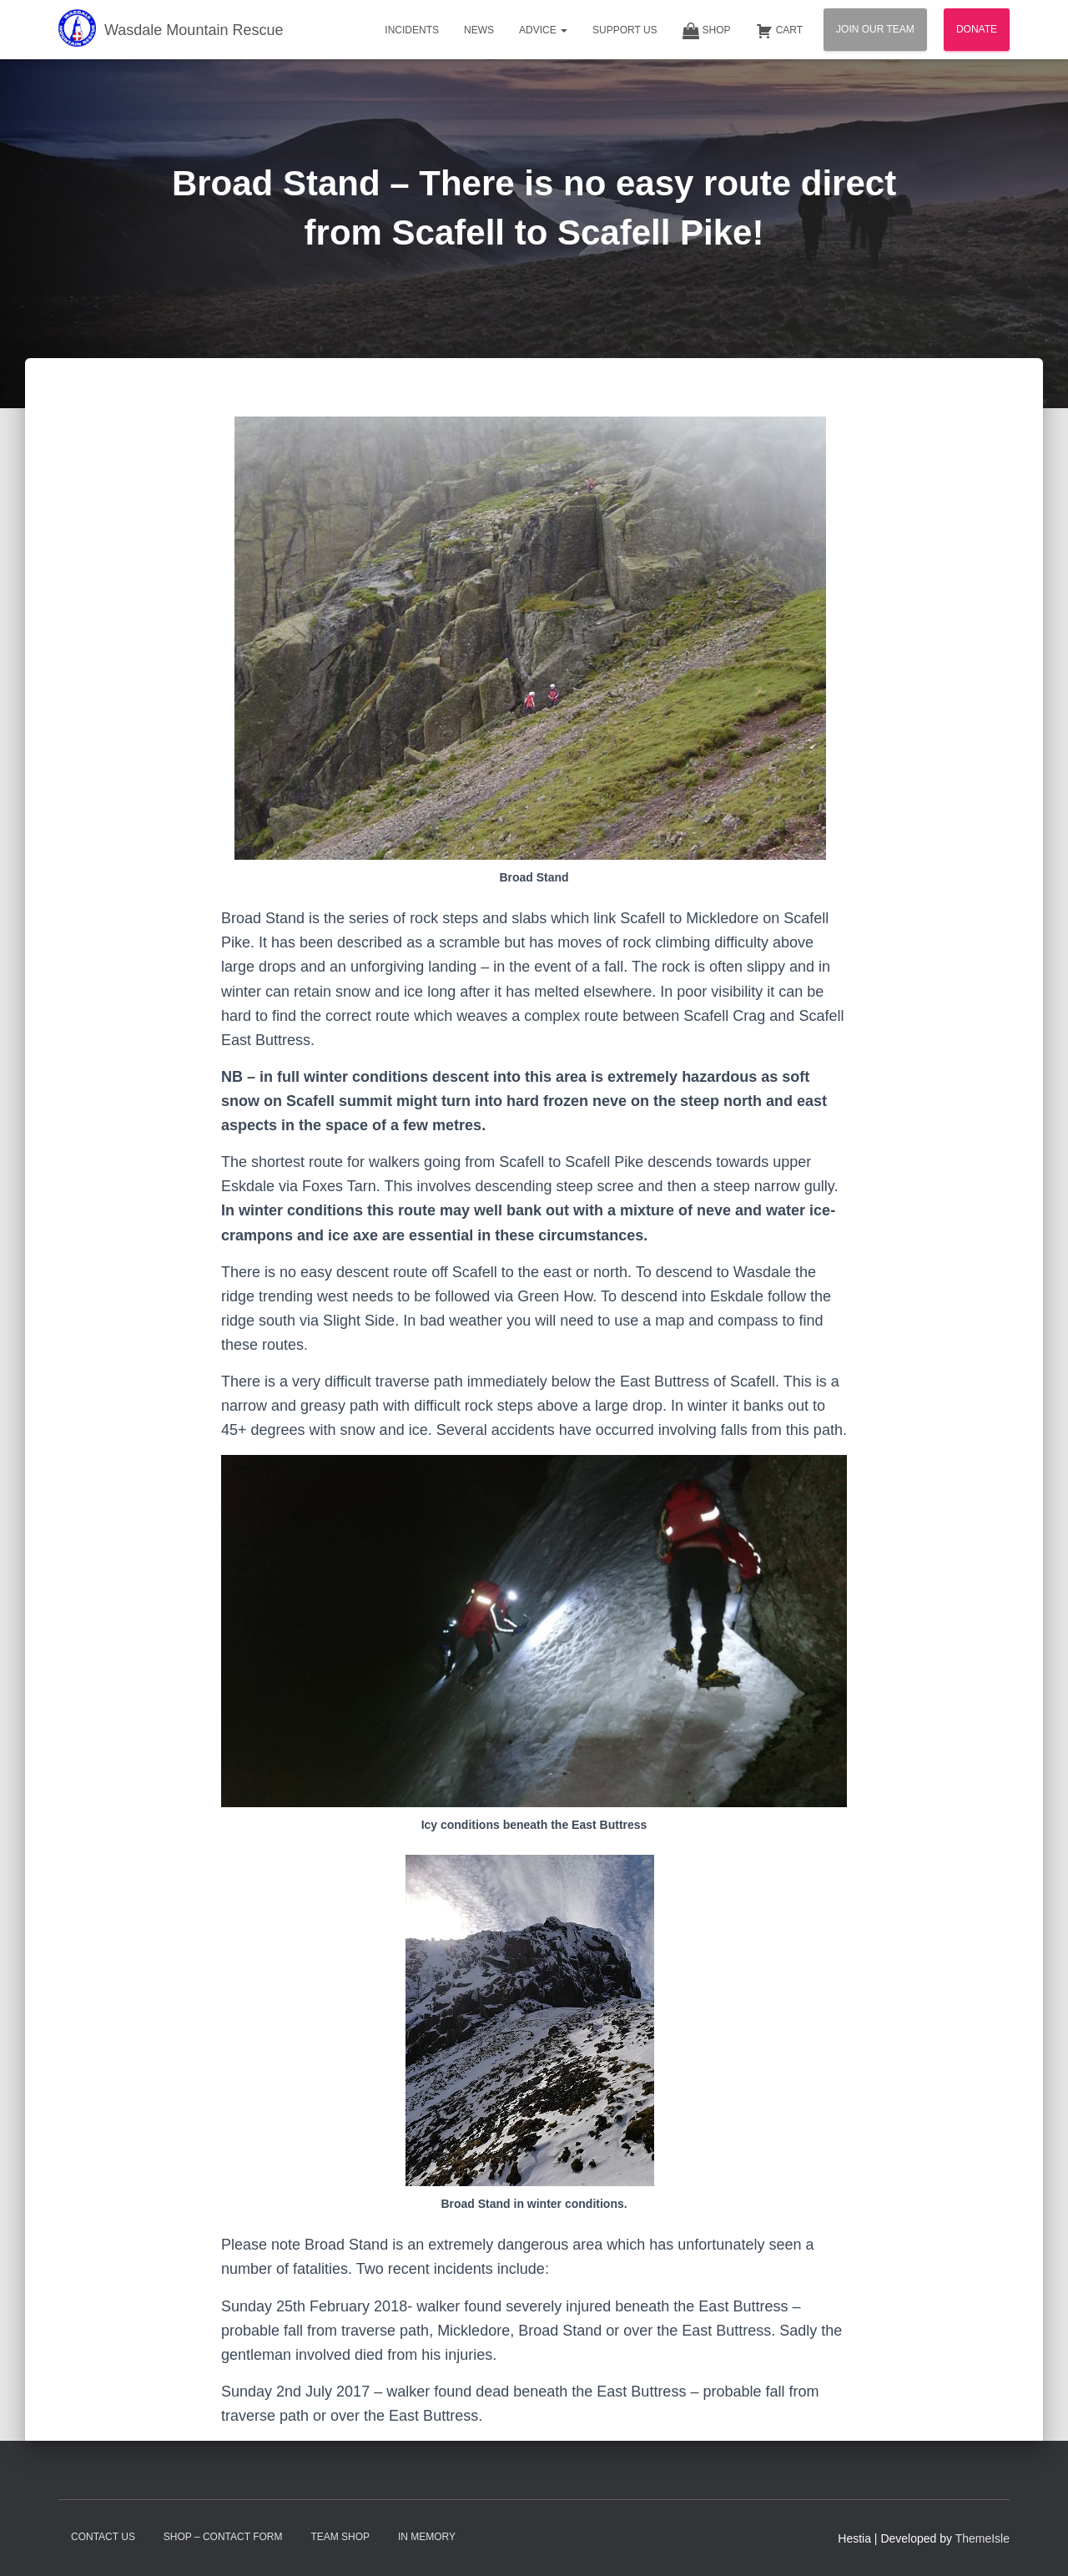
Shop (707, 31)
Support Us (624, 30)
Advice (543, 30)
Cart (779, 31)
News (479, 30)
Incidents (412, 30)
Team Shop (340, 2537)
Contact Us (103, 2537)
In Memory (427, 2537)
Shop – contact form (223, 2537)
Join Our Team (875, 29)
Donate (976, 29)
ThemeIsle (982, 2538)
